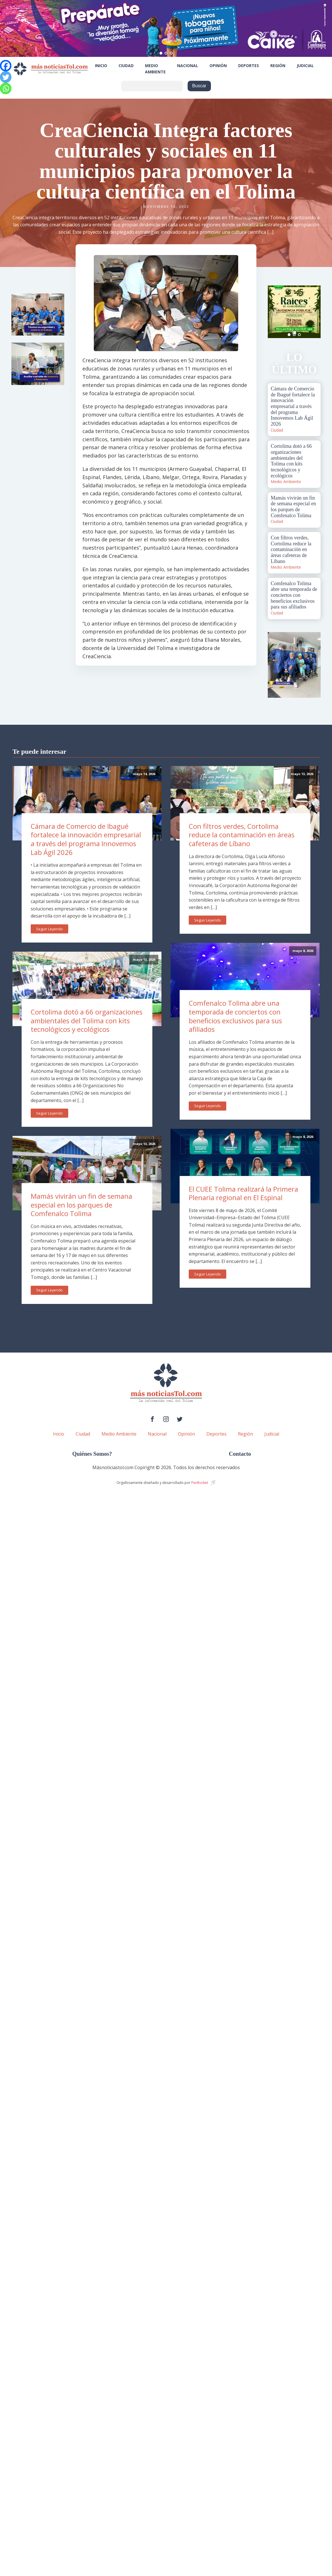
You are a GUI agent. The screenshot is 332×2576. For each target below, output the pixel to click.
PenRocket (199, 1482)
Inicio (101, 65)
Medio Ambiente (155, 68)
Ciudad (126, 65)
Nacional (187, 65)
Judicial (305, 65)
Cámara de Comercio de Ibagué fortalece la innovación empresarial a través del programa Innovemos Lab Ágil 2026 (86, 839)
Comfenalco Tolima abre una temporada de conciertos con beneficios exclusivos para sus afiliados (235, 1016)
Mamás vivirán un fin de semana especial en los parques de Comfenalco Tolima (81, 1204)
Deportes (248, 65)
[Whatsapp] (5, 88)
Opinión (218, 65)
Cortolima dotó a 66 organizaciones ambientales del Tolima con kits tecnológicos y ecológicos (86, 1020)
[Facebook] (5, 65)
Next (313, 311)
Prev (275, 311)
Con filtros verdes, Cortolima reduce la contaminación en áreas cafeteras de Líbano (241, 834)
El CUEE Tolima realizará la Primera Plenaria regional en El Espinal (243, 1193)
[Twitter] (5, 77)
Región (277, 65)
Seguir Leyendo (49, 928)
